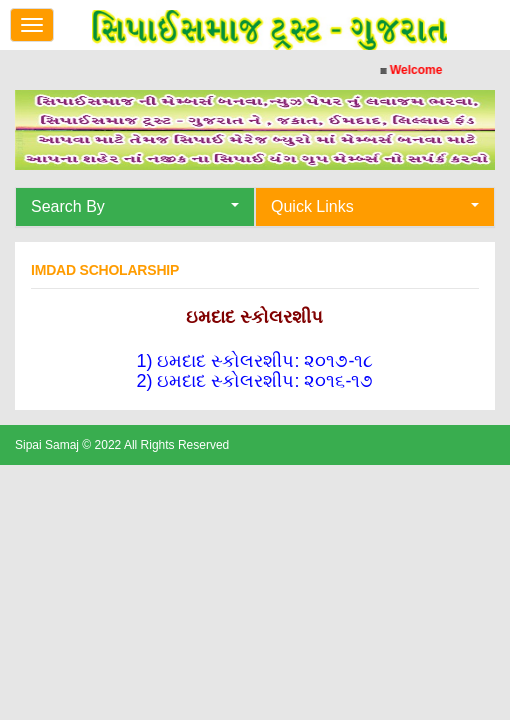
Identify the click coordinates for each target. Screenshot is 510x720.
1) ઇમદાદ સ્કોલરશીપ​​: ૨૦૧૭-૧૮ (254, 361)
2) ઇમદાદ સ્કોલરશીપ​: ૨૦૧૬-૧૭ (254, 381)
